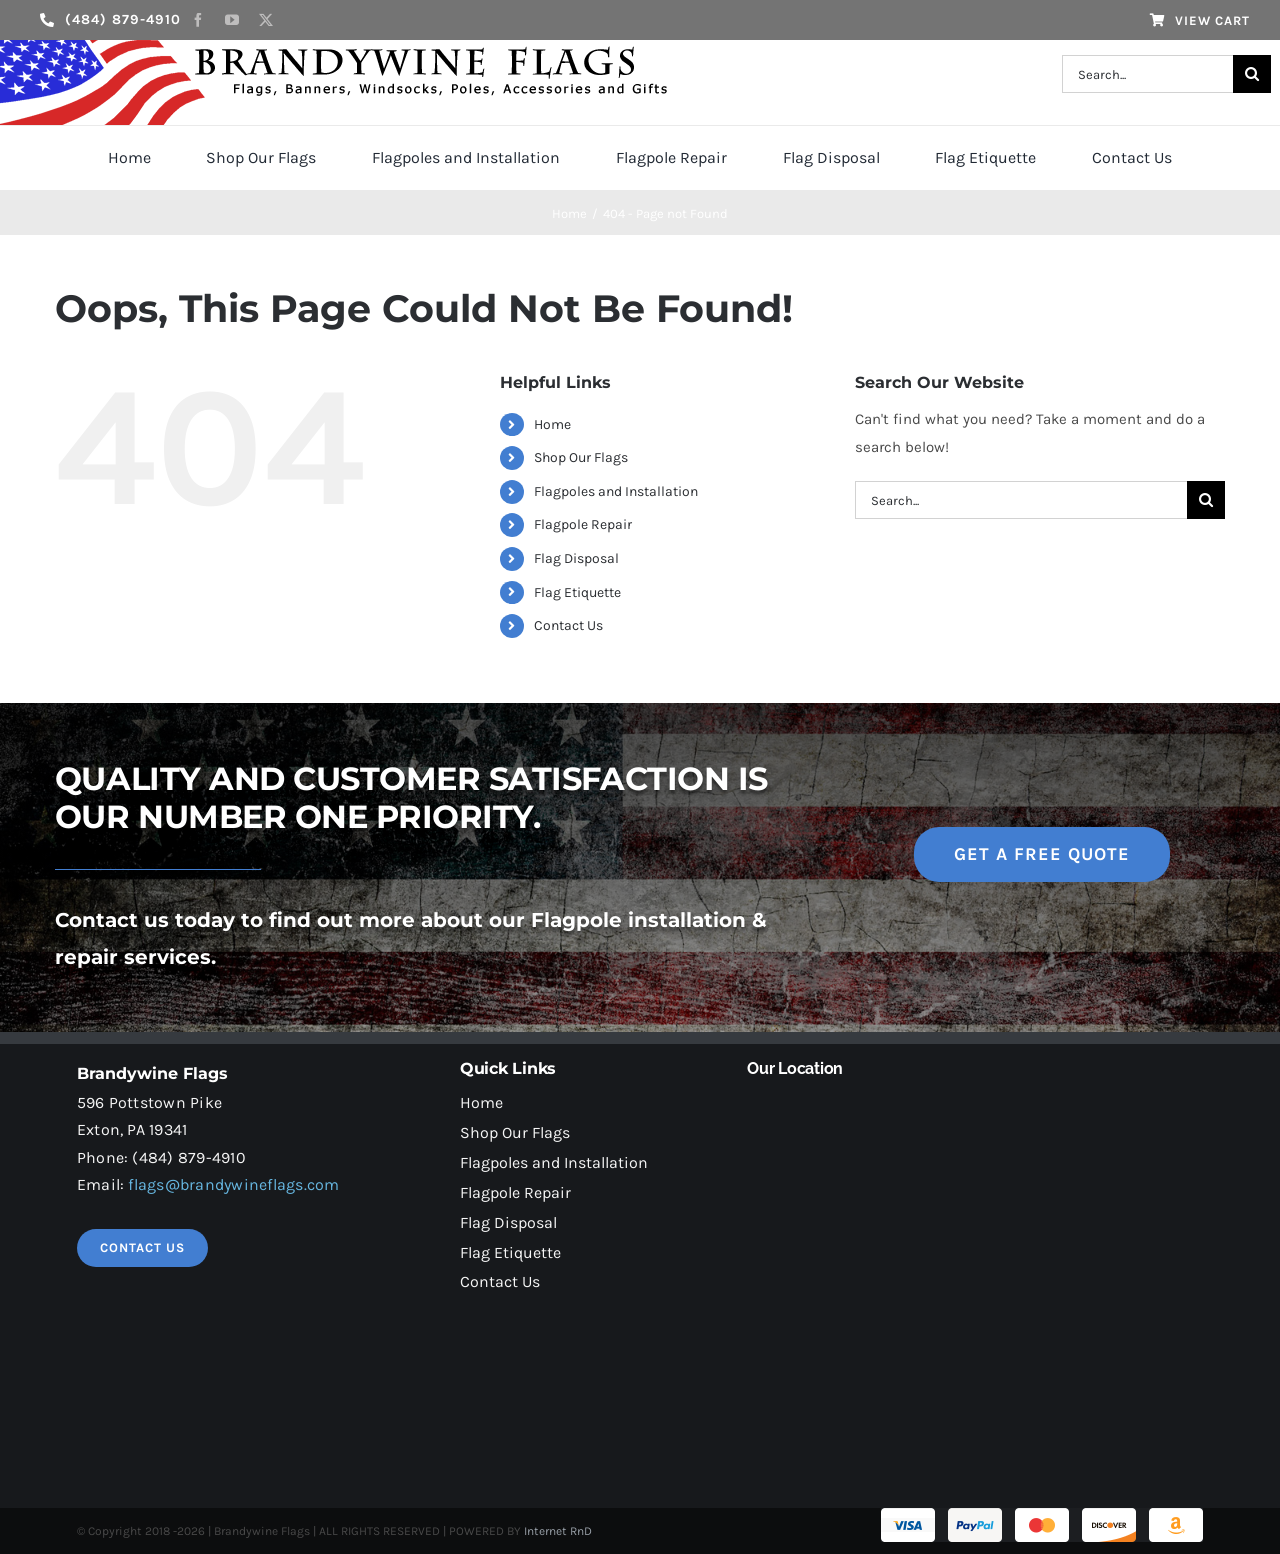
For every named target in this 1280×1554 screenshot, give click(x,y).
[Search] (1252, 74)
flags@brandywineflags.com (233, 1184)
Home (552, 424)
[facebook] (198, 20)
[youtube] (232, 20)
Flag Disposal (576, 558)
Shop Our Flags (581, 457)
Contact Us (568, 625)
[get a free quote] (1042, 854)
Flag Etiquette (577, 592)
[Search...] (1147, 74)
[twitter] (266, 20)
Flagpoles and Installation (616, 491)
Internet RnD (558, 1531)
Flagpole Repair (583, 524)
